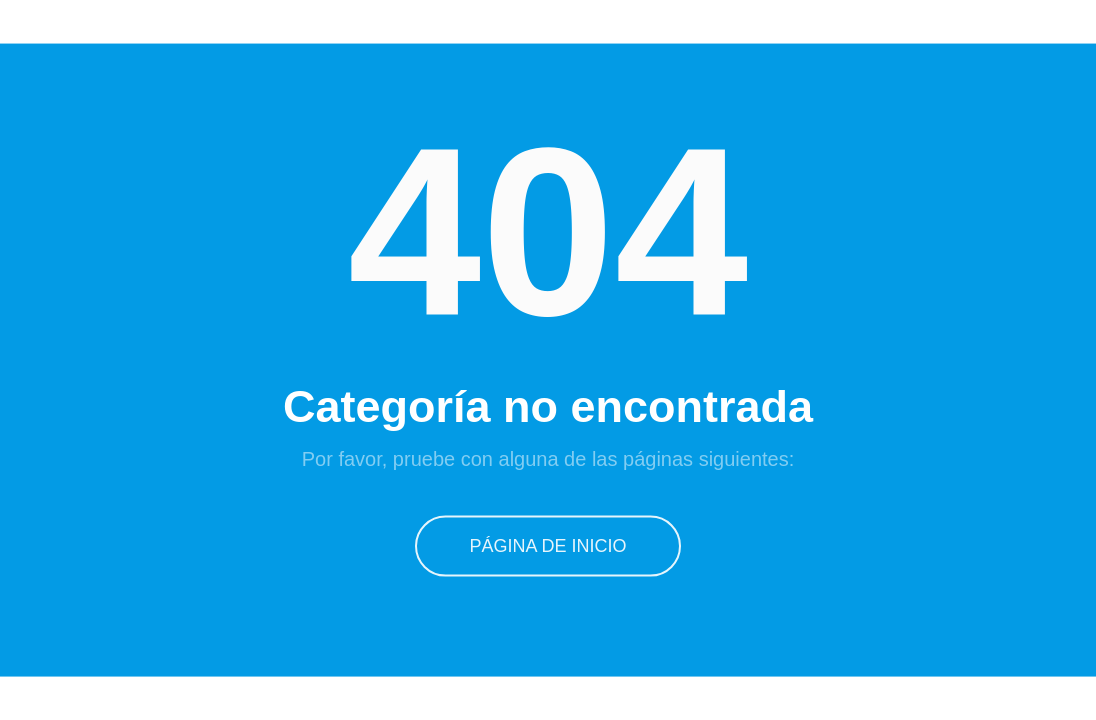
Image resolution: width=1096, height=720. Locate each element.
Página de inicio (547, 545)
